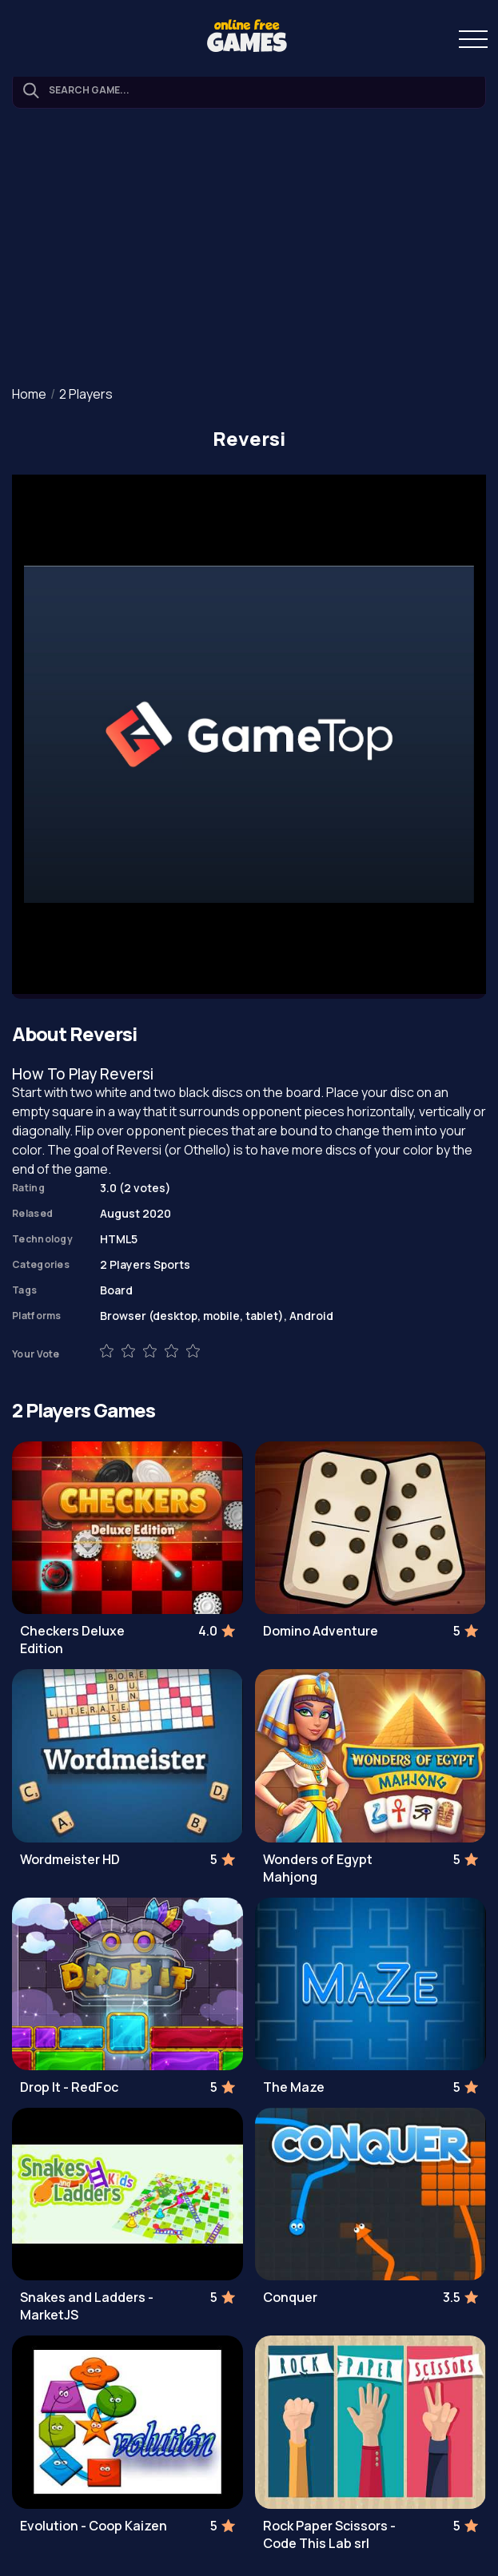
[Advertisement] (249, 248)
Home (29, 394)
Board (116, 1290)
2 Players (86, 394)
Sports (171, 1264)
